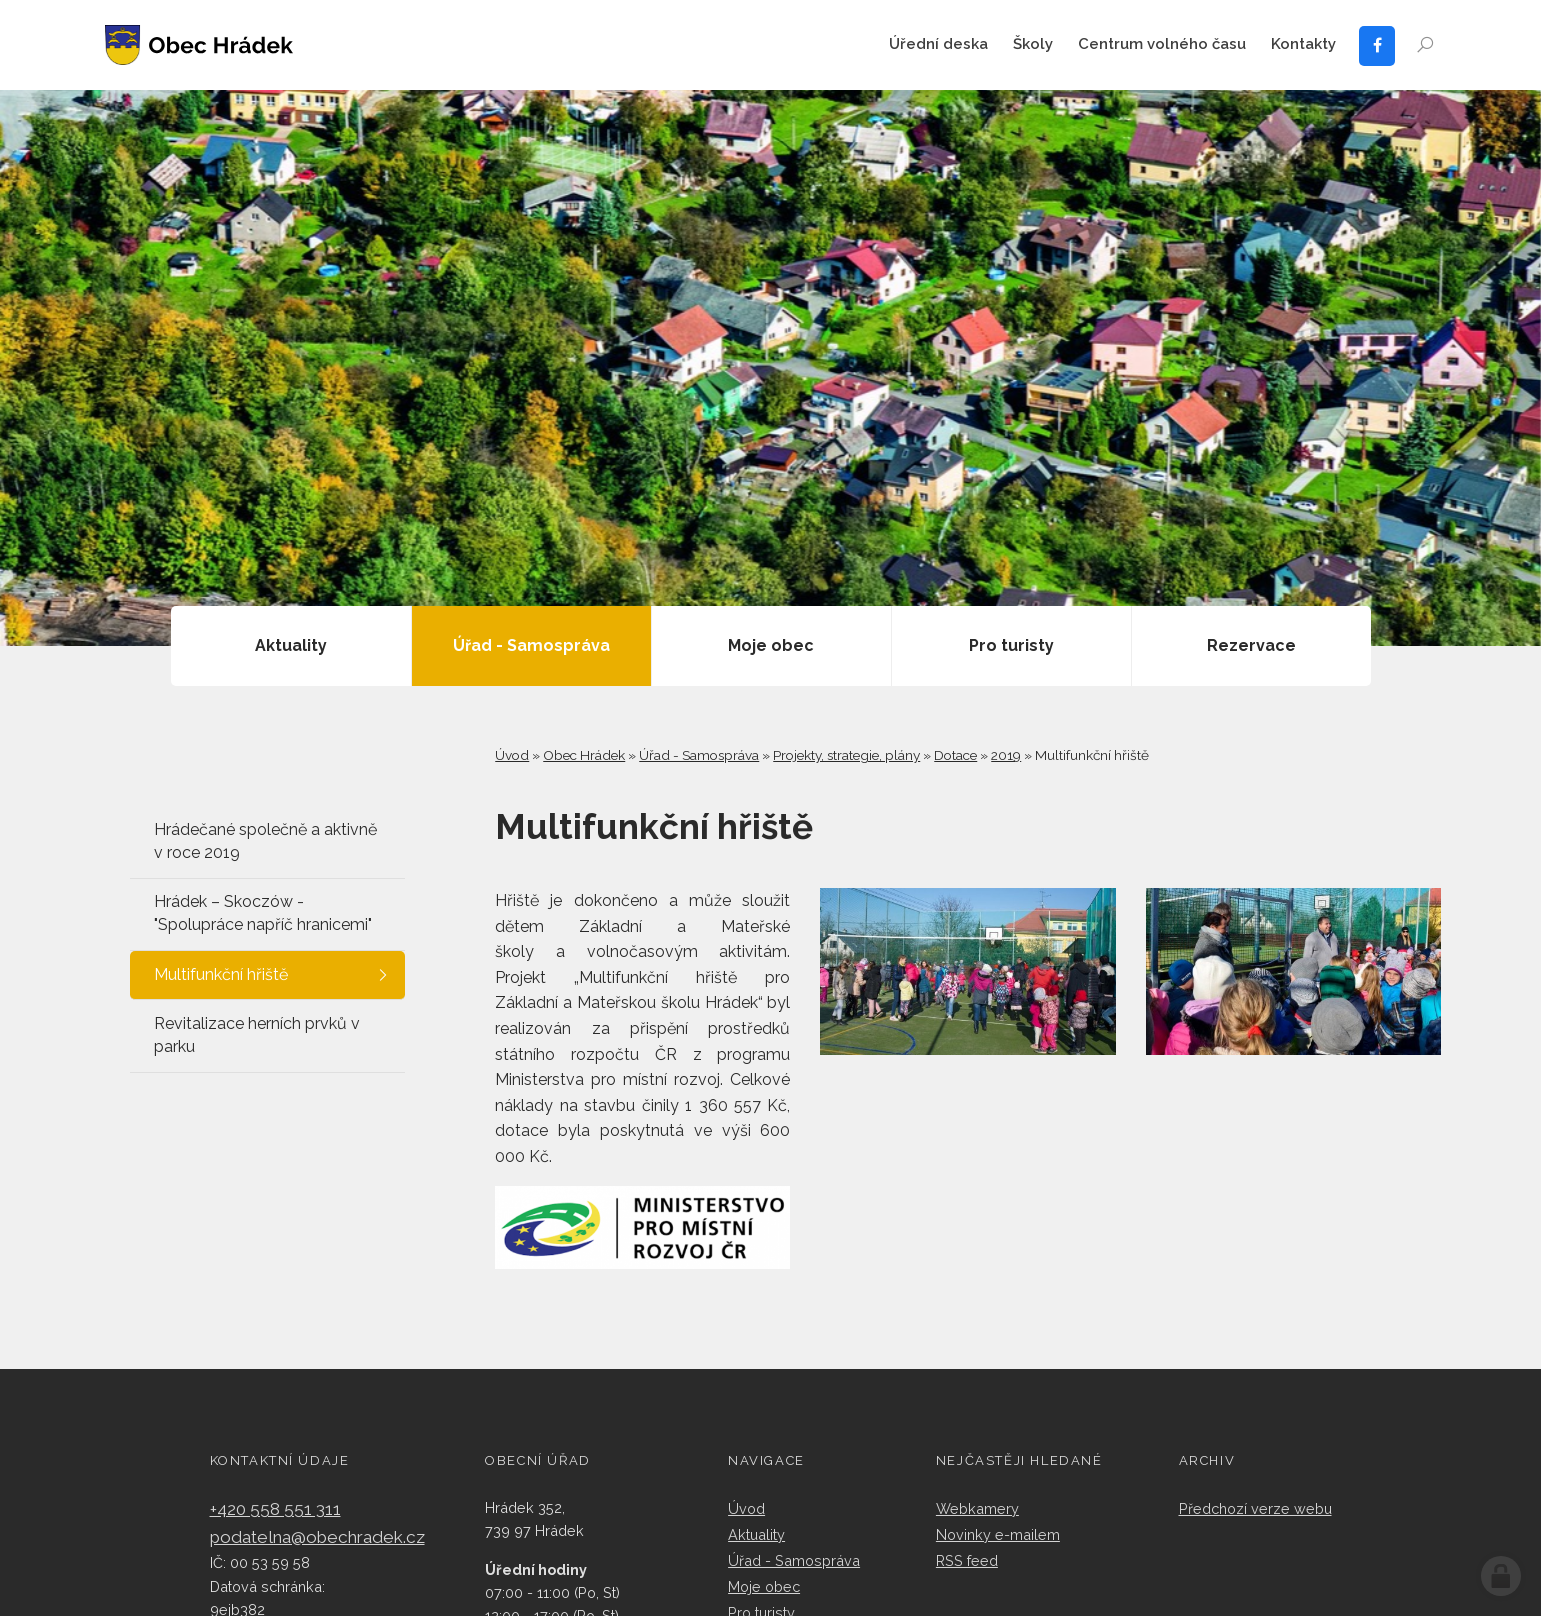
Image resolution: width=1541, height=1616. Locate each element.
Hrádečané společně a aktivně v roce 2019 (265, 841)
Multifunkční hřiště (221, 974)
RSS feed (967, 1560)
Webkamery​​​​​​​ (977, 1508)
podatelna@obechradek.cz (317, 1537)
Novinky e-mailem (998, 1534)
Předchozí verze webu (1255, 1508)
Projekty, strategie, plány (846, 755)
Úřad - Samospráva (699, 755)
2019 (1006, 755)
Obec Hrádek (584, 755)
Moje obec (764, 1586)
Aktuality (756, 1534)
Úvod (512, 755)
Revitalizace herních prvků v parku (257, 1035)
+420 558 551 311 (275, 1509)
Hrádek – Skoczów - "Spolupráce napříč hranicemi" (263, 913)
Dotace (955, 755)
